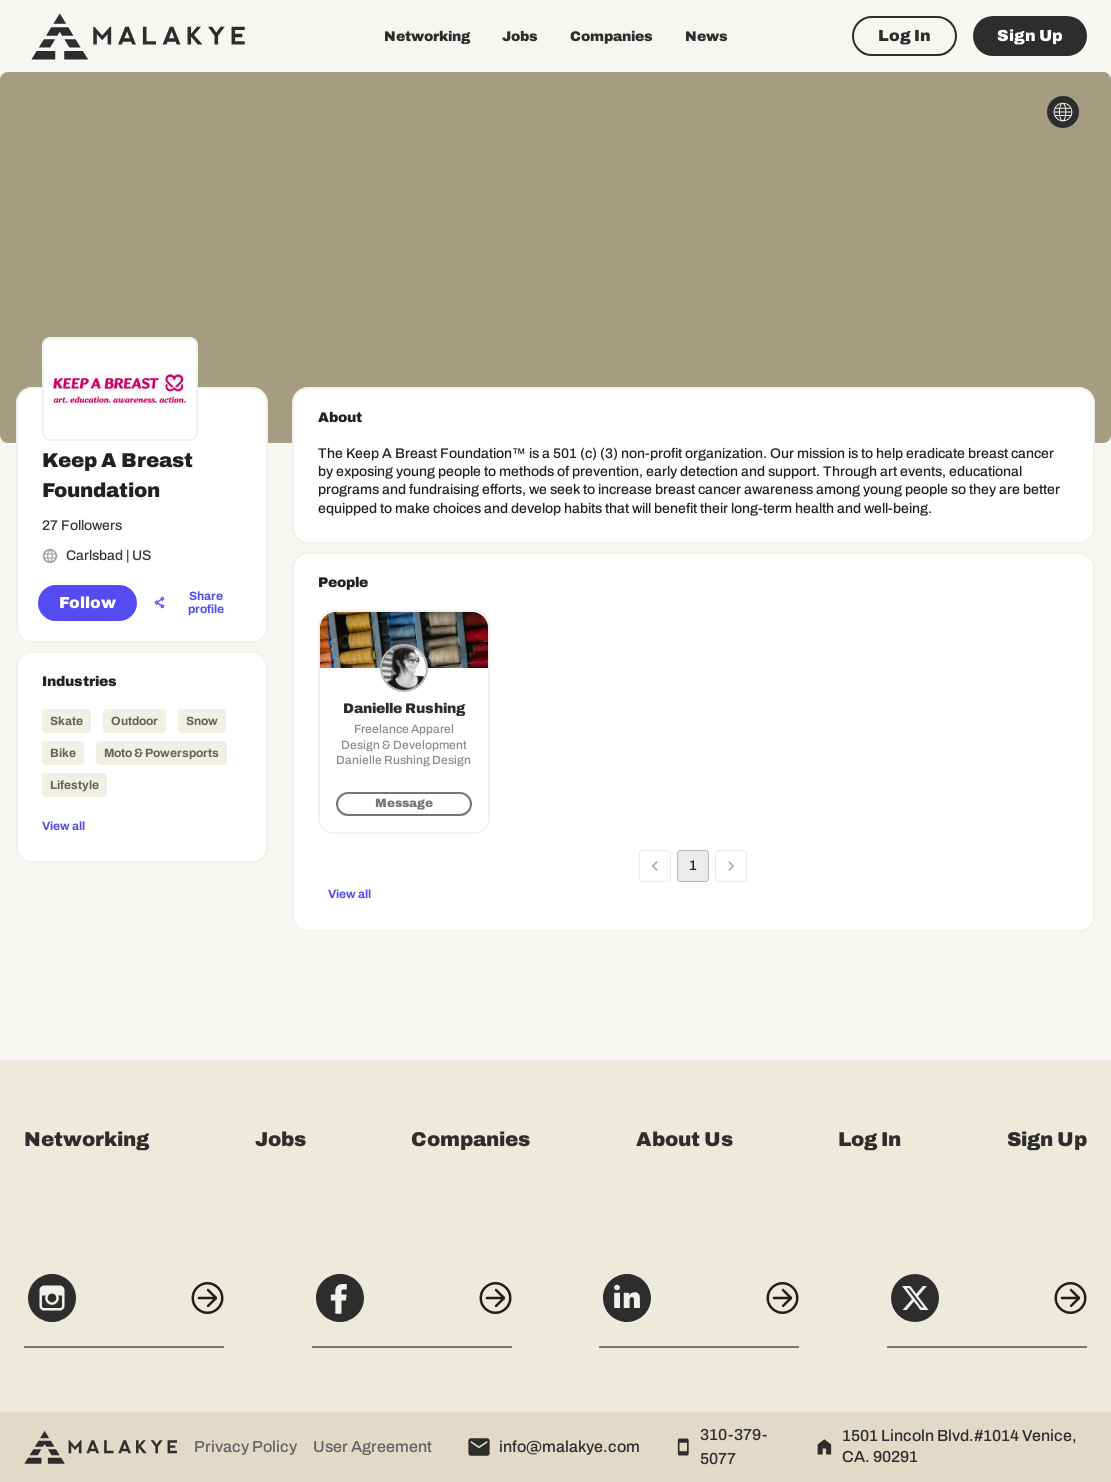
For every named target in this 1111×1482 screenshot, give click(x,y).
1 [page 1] (693, 866)
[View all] (142, 825)
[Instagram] (124, 1309)
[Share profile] (195, 603)
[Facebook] (412, 1309)
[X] (987, 1309)
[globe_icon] (1063, 112)
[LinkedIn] (699, 1309)
